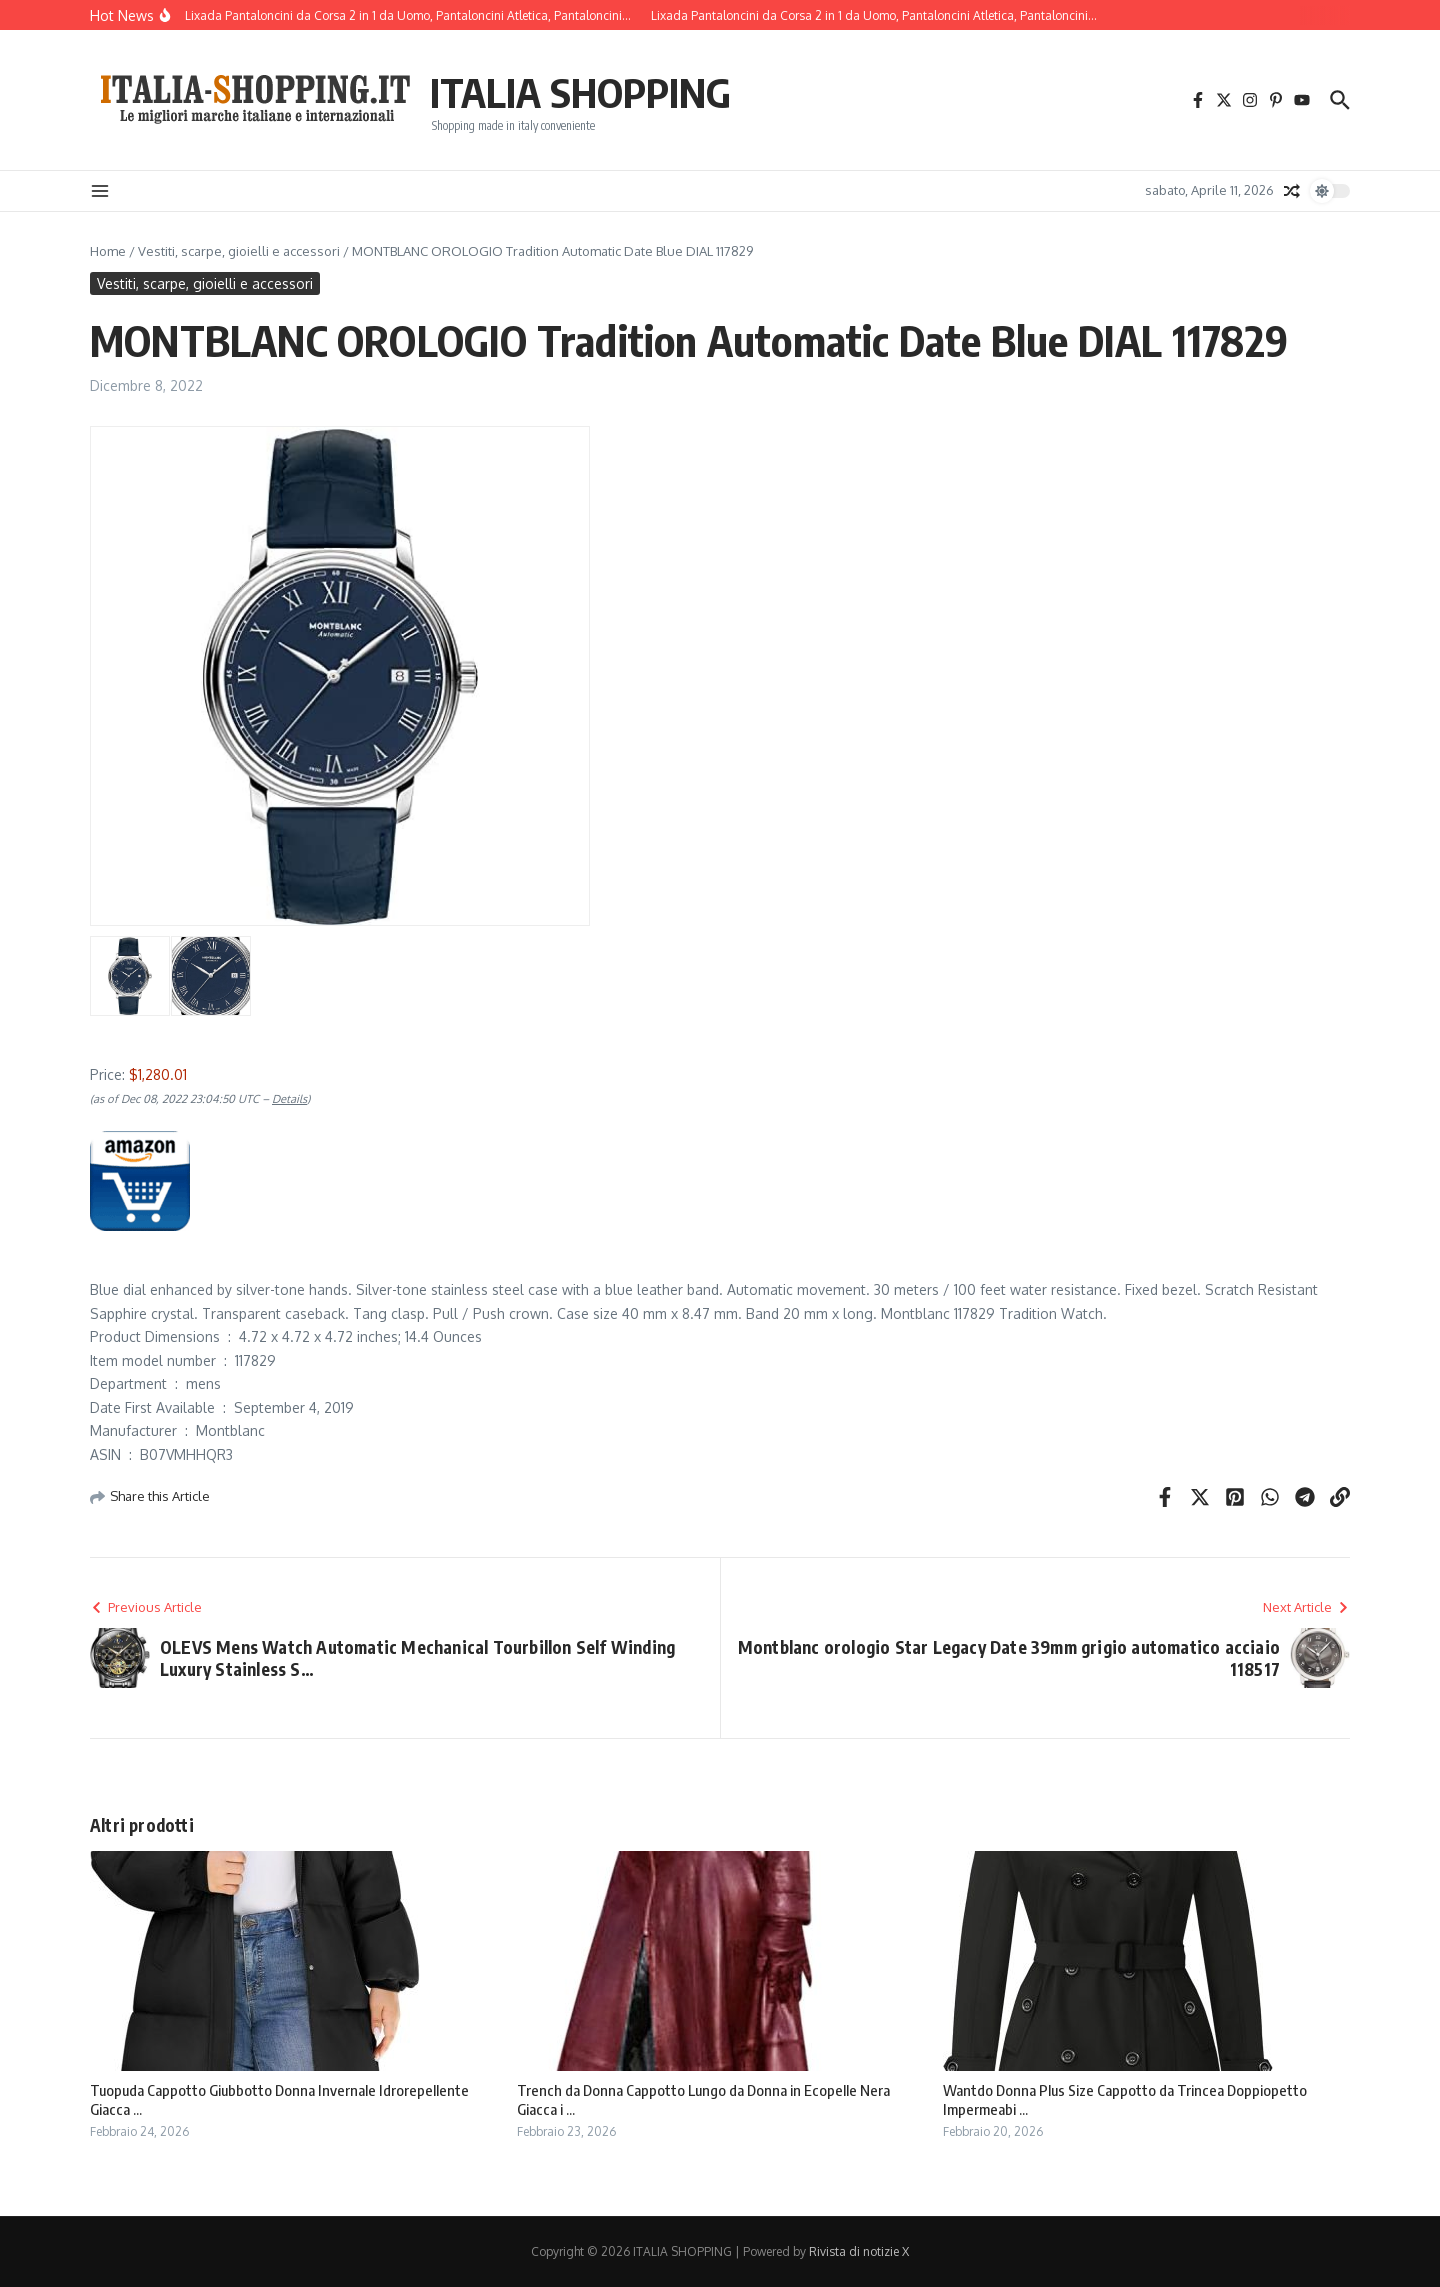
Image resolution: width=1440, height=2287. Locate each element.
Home (108, 251)
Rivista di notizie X (859, 2251)
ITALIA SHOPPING (580, 92)
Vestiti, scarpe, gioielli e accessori (239, 251)
